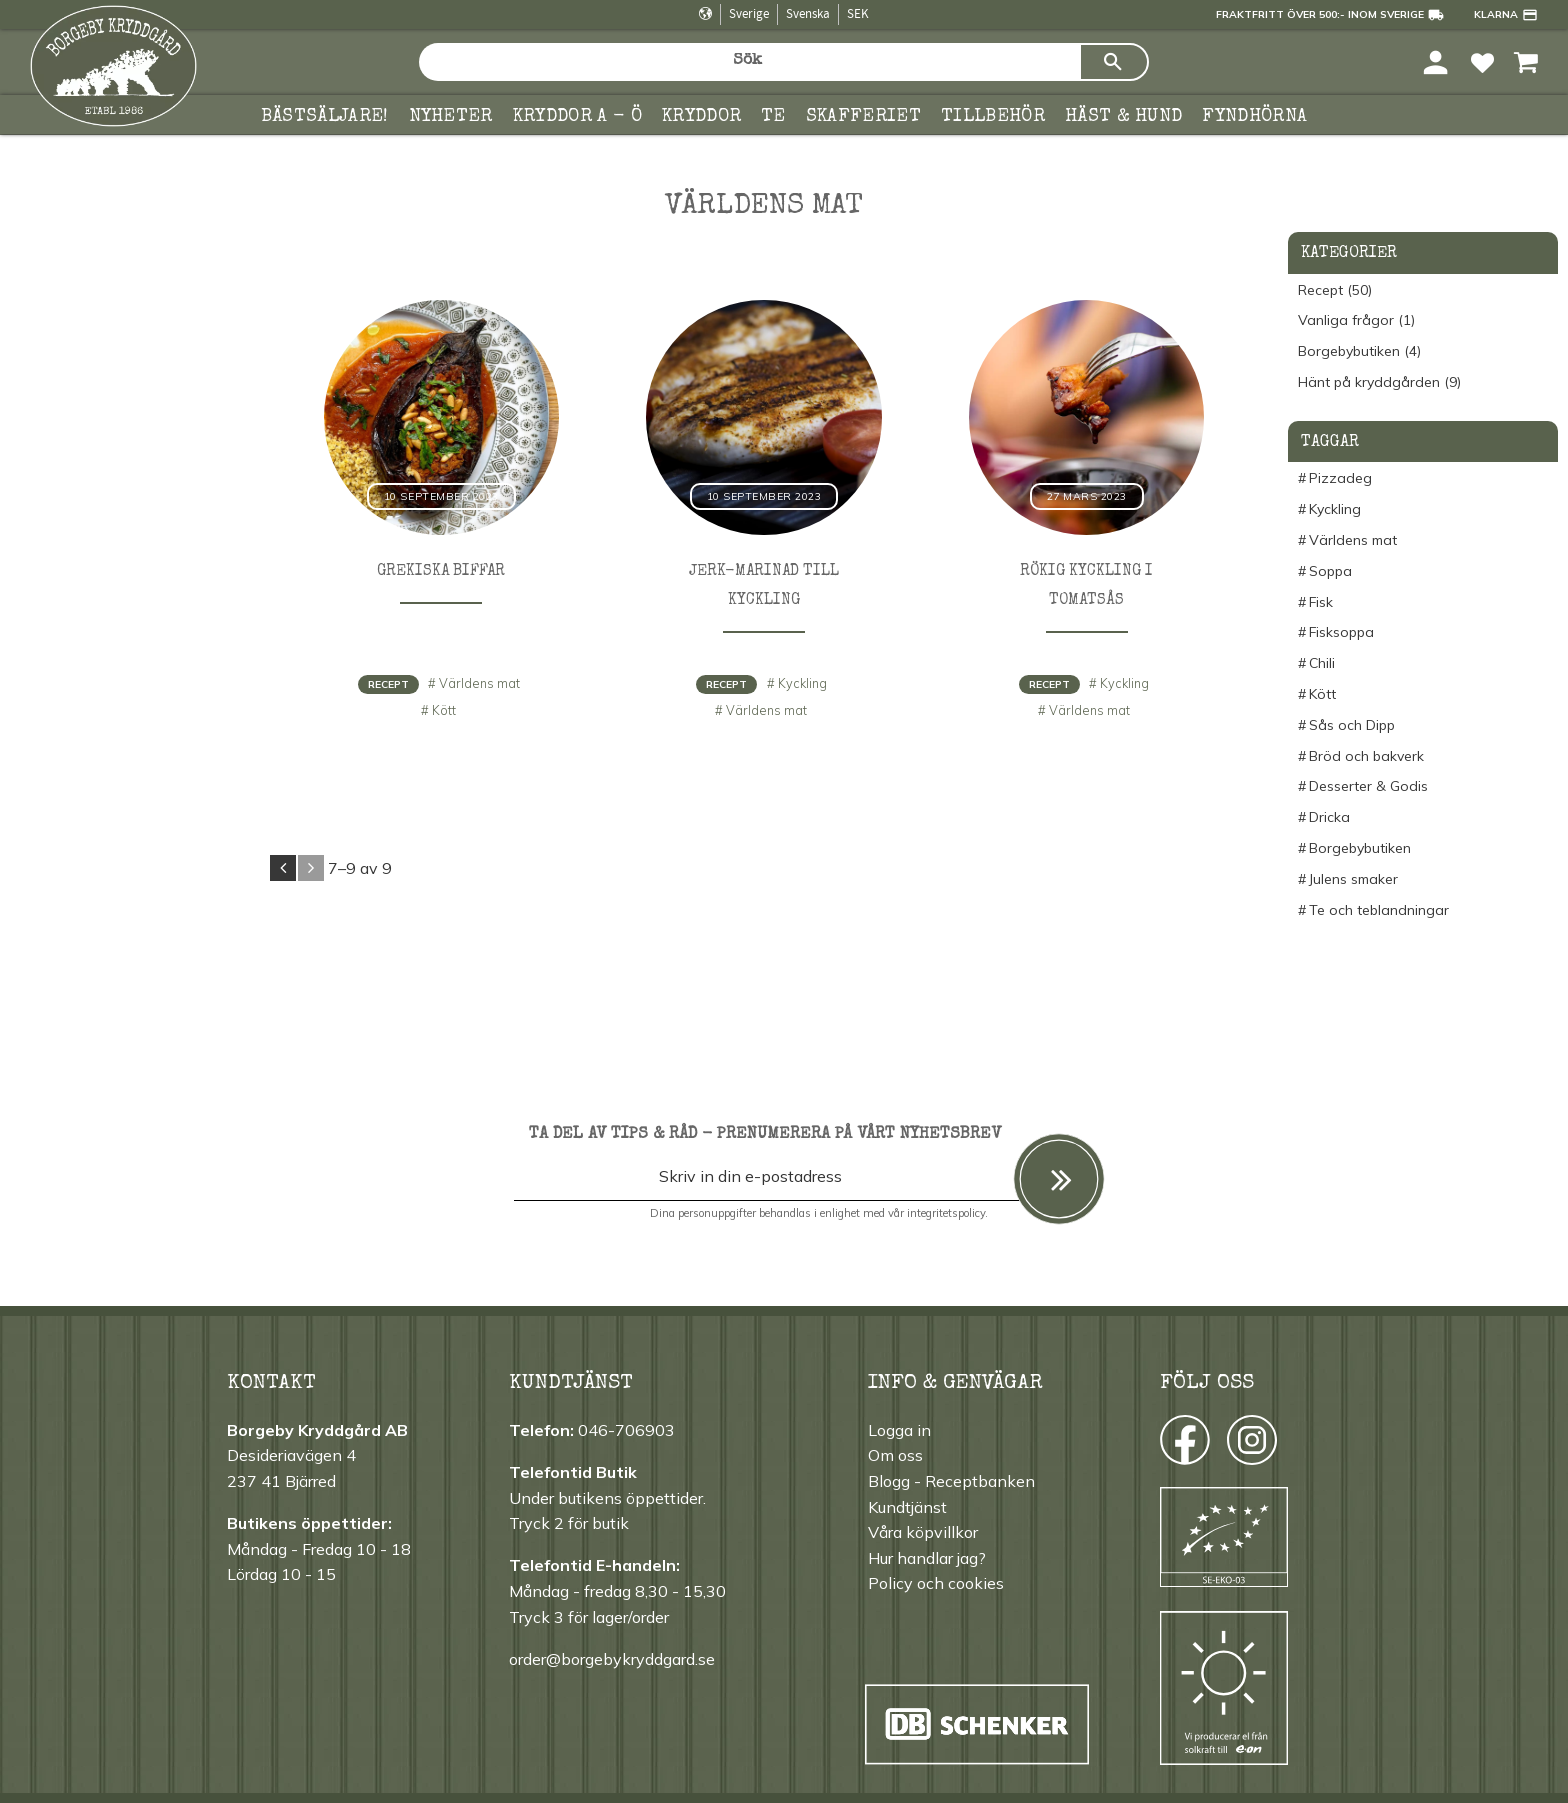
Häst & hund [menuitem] (1124, 117)
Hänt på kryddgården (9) (1379, 382)
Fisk (1321, 602)
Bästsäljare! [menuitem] (325, 117)
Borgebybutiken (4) (1359, 351)
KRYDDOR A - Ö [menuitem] (577, 117)
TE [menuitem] (773, 117)
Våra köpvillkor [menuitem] (923, 1532)
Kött (444, 710)
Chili (1322, 663)
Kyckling (802, 683)
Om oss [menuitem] (895, 1455)
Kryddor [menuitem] (701, 117)
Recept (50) (1335, 290)
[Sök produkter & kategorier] (749, 62)
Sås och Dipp (1352, 725)
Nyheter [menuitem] (451, 117)
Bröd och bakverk (1366, 756)
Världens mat (479, 683)
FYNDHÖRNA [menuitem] (1254, 117)
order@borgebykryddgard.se (612, 1659)
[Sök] (1114, 62)
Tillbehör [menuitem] (993, 117)
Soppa (1330, 571)
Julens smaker (1353, 879)
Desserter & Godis (1368, 786)
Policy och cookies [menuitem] (936, 1583)
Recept (388, 684)
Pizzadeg (1340, 478)
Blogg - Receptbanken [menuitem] (951, 1481)
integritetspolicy (946, 1213)
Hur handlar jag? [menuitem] (927, 1558)
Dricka (1329, 817)
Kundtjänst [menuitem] (907, 1507)
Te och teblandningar (1379, 910)
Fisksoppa (1341, 632)
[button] (1482, 61)
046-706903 (626, 1430)
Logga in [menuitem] (899, 1430)
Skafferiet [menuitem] (863, 117)
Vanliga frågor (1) (1356, 320)
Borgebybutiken (1360, 848)
